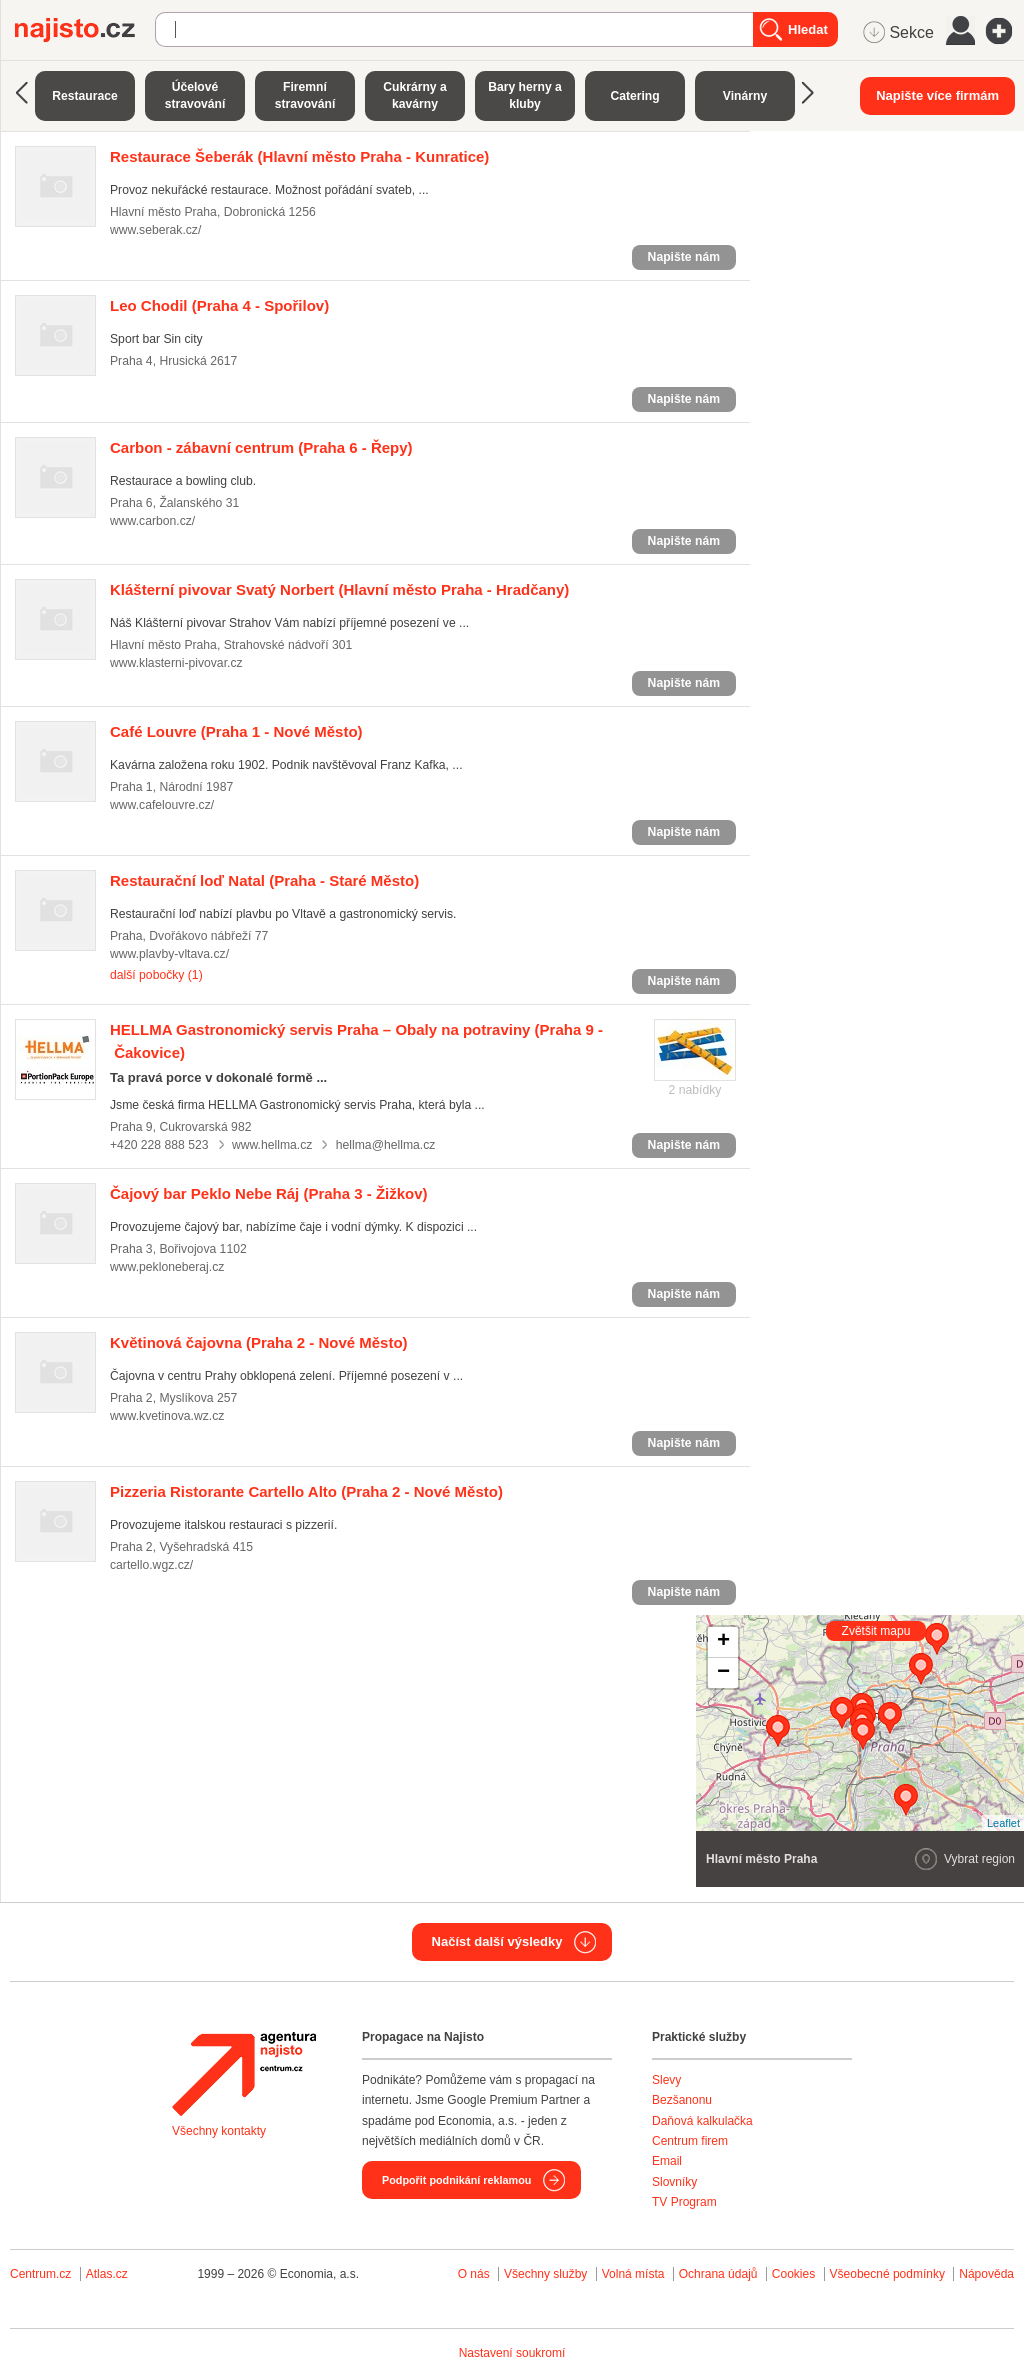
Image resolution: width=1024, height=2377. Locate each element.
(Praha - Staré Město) (264, 880)
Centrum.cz (40, 2274)
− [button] (723, 1673)
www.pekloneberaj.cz (167, 1267)
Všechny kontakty (219, 2131)
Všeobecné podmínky (887, 2274)
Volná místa (633, 2274)
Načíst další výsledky (497, 1941)
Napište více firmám (937, 95)
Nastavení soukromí (512, 2353)
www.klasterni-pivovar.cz (176, 663)
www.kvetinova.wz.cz (167, 1416)
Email (667, 2161)
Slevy (666, 2080)
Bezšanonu (682, 2100)
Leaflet (1003, 1823)
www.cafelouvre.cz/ (162, 805)
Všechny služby (547, 2274)
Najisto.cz (85, 30)
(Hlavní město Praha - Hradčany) (339, 589)
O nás (474, 2274)
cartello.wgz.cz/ (151, 1565)
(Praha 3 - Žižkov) (269, 1193)
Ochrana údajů (718, 2274)
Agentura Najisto (244, 2074)
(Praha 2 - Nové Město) (259, 1342)
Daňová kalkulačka (702, 2121)
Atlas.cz (107, 2274)
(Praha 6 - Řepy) (261, 447)
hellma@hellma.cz (386, 1145)
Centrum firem (690, 2141)
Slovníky (674, 2182)
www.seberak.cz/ (155, 230)
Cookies (793, 2274)
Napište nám (684, 257)
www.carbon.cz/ (152, 521)
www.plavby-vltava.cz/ (169, 954)
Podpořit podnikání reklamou (456, 2180)
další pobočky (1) (156, 975)
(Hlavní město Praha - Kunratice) (299, 156)
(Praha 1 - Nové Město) (236, 731)
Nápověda (986, 2274)
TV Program (684, 2202)
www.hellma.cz (272, 1145)
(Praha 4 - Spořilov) (219, 305)
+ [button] (723, 1642)
